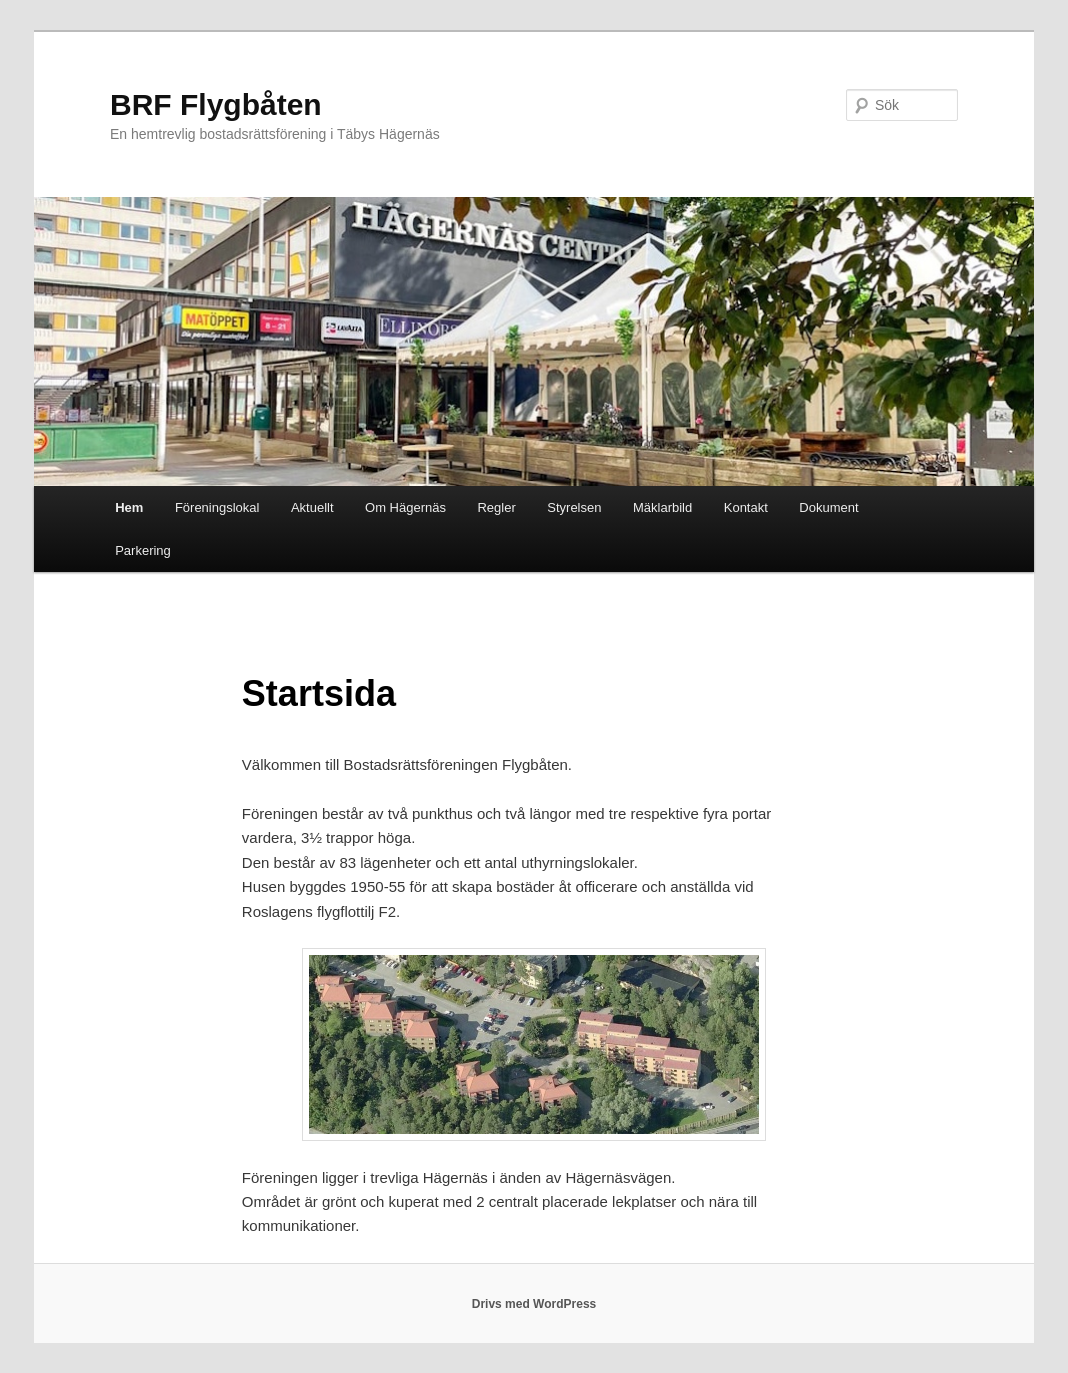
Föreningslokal (217, 507)
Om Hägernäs (405, 507)
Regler (496, 507)
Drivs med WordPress (534, 1304)
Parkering (143, 550)
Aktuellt (312, 507)
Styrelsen (574, 507)
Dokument (828, 507)
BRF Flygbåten (216, 104)
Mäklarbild (662, 507)
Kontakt (746, 507)
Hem (129, 507)
